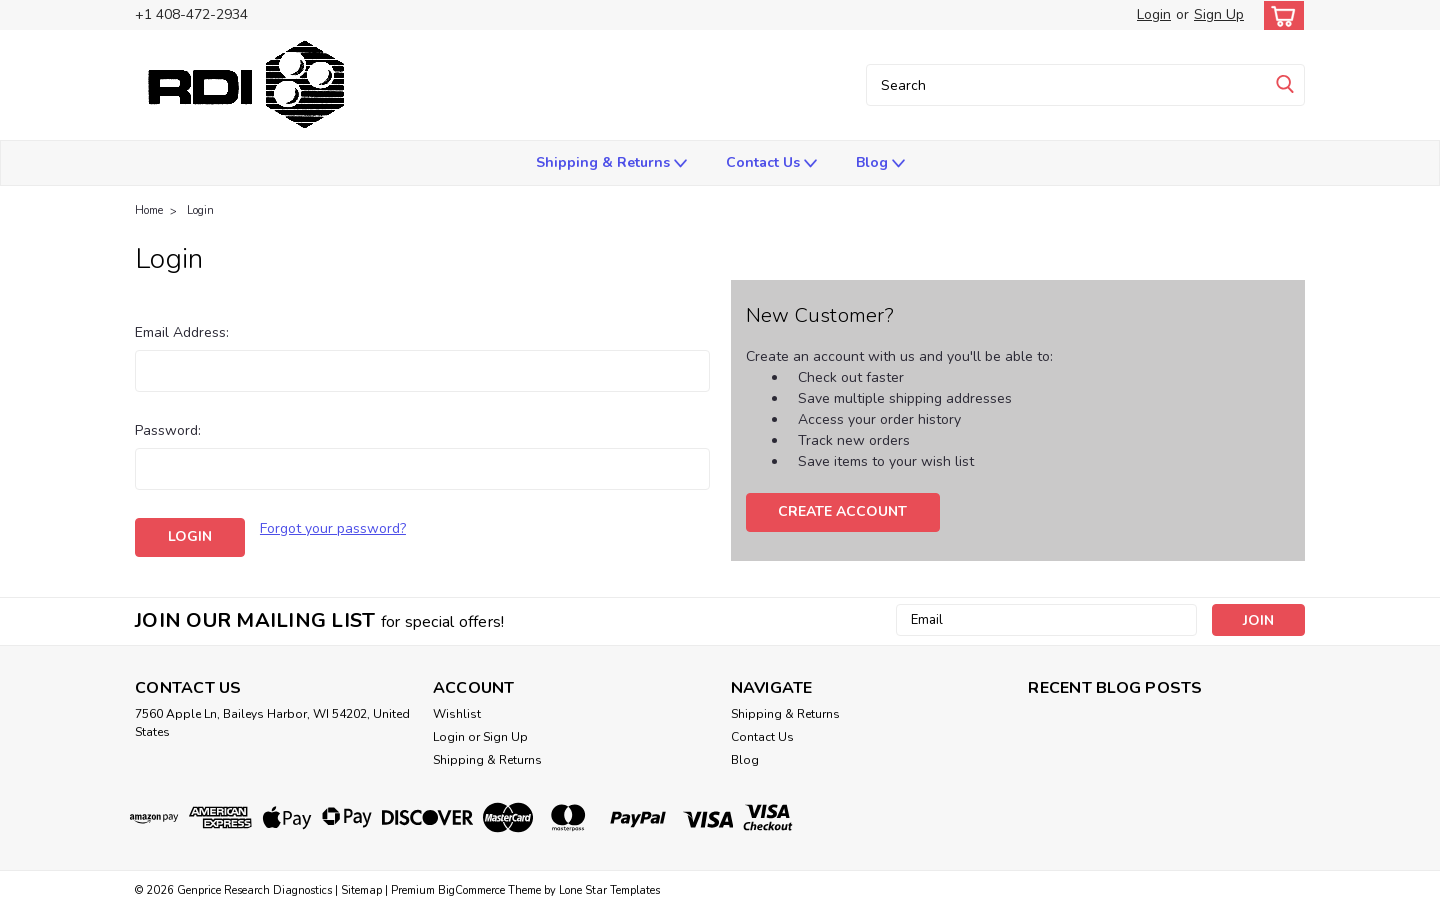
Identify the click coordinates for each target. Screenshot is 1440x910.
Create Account (842, 511)
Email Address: (182, 332)
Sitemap (361, 890)
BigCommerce (471, 890)
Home (149, 210)
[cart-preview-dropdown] (1279, 15)
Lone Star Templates (609, 890)
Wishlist (457, 714)
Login (1154, 14)
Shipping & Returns (611, 163)
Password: (168, 430)
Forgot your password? (333, 528)
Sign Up (1219, 14)
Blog (880, 163)
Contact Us (771, 163)
